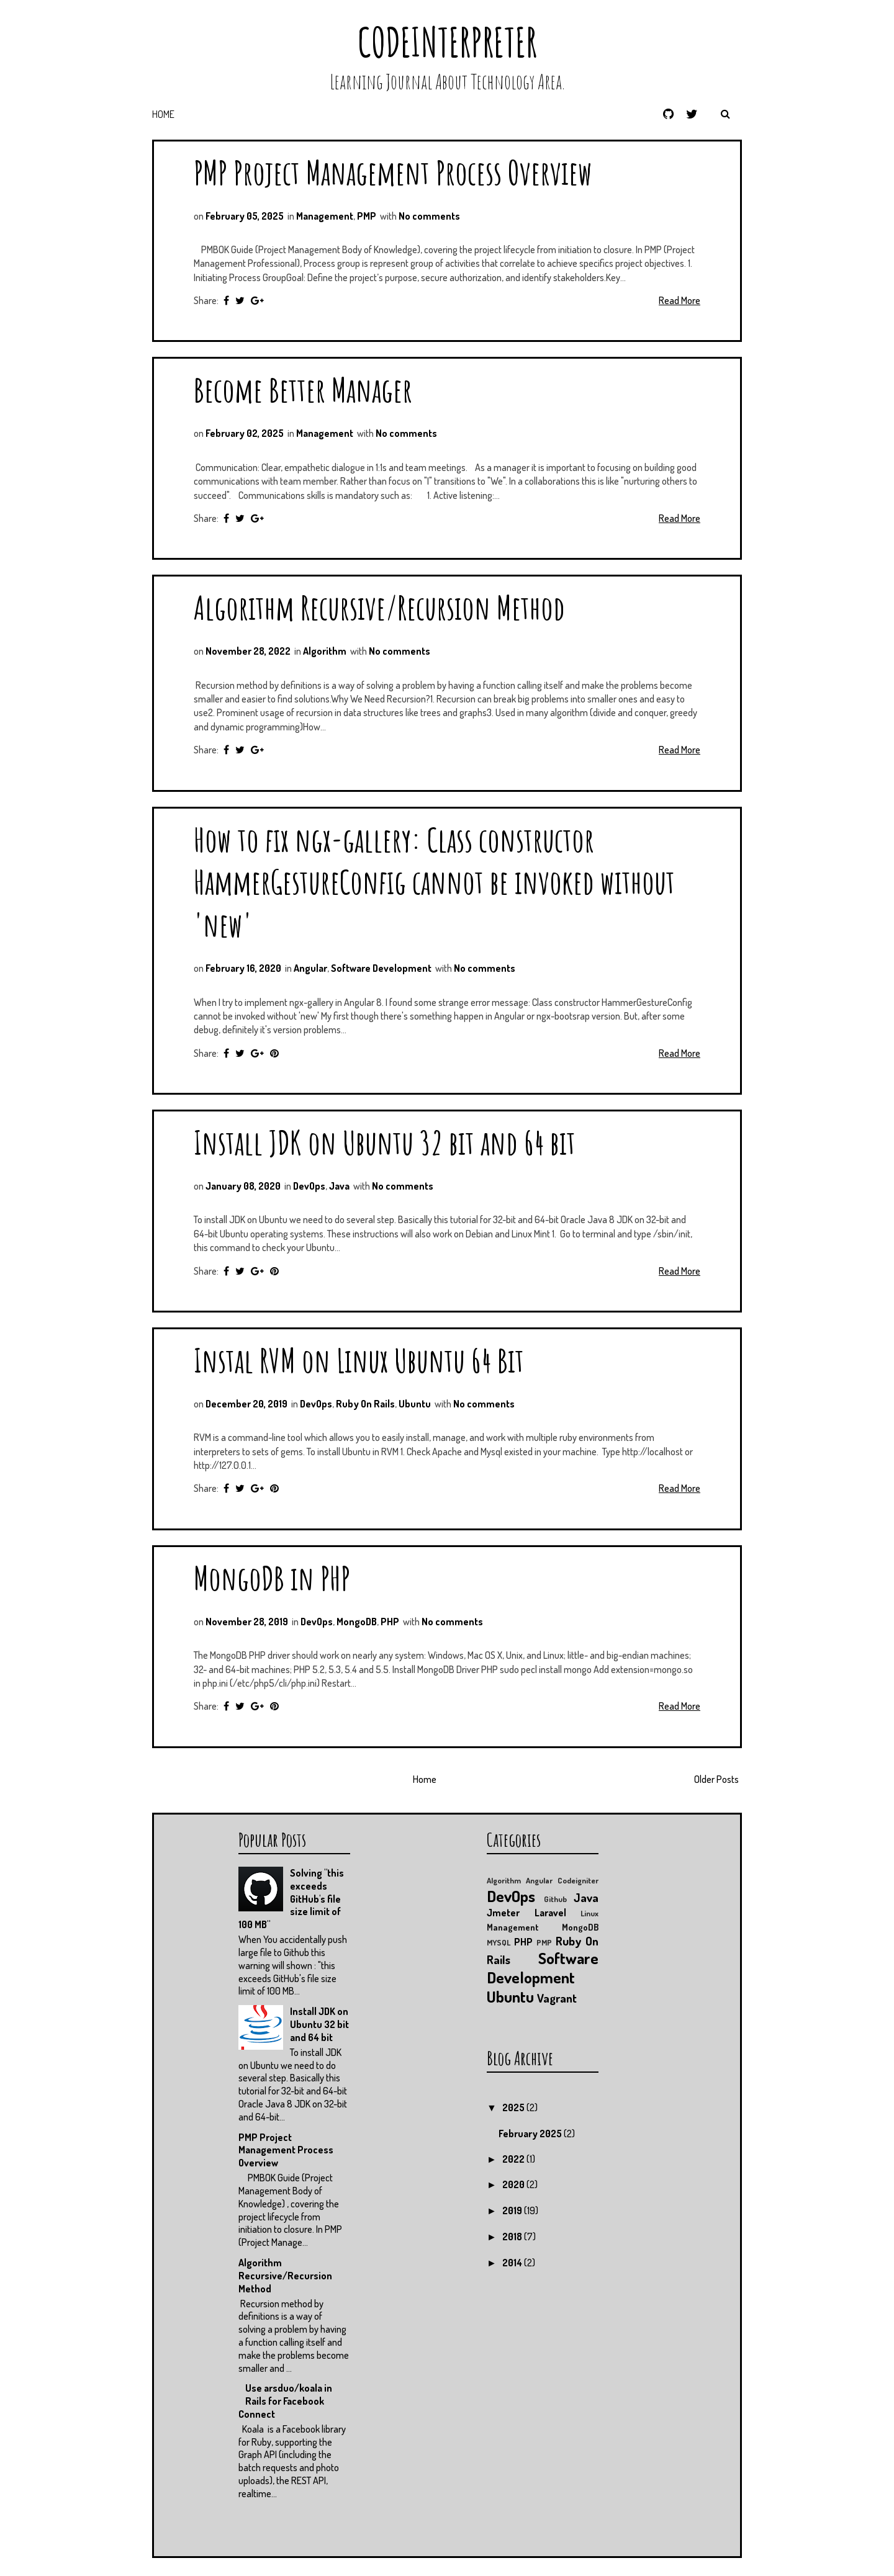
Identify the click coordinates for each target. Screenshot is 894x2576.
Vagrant (557, 1998)
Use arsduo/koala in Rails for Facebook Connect (285, 2401)
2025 (514, 2107)
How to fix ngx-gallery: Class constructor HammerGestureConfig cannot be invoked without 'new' (434, 882)
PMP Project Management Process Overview (393, 172)
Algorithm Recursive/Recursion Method (379, 607)
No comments (429, 216)
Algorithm (324, 651)
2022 (514, 2159)
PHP (390, 1621)
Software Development (381, 968)
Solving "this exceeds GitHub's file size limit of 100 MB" (291, 1899)
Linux (589, 1913)
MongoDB (356, 1621)
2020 (514, 2184)
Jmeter (503, 1912)
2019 (513, 2210)
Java (339, 1186)
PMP (366, 216)
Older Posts (716, 1779)
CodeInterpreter (447, 42)
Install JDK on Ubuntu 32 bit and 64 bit (385, 1142)
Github (555, 1899)
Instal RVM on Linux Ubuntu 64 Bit (359, 1360)
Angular (310, 968)
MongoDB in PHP (272, 1578)
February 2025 (531, 2133)
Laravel (550, 1912)
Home (163, 114)
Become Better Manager (303, 389)
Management (324, 216)
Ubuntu (415, 1404)
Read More (679, 300)
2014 (513, 2262)
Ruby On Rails (365, 1404)
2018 (513, 2236)
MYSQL (498, 1942)
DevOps (309, 1186)
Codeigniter (578, 1880)
